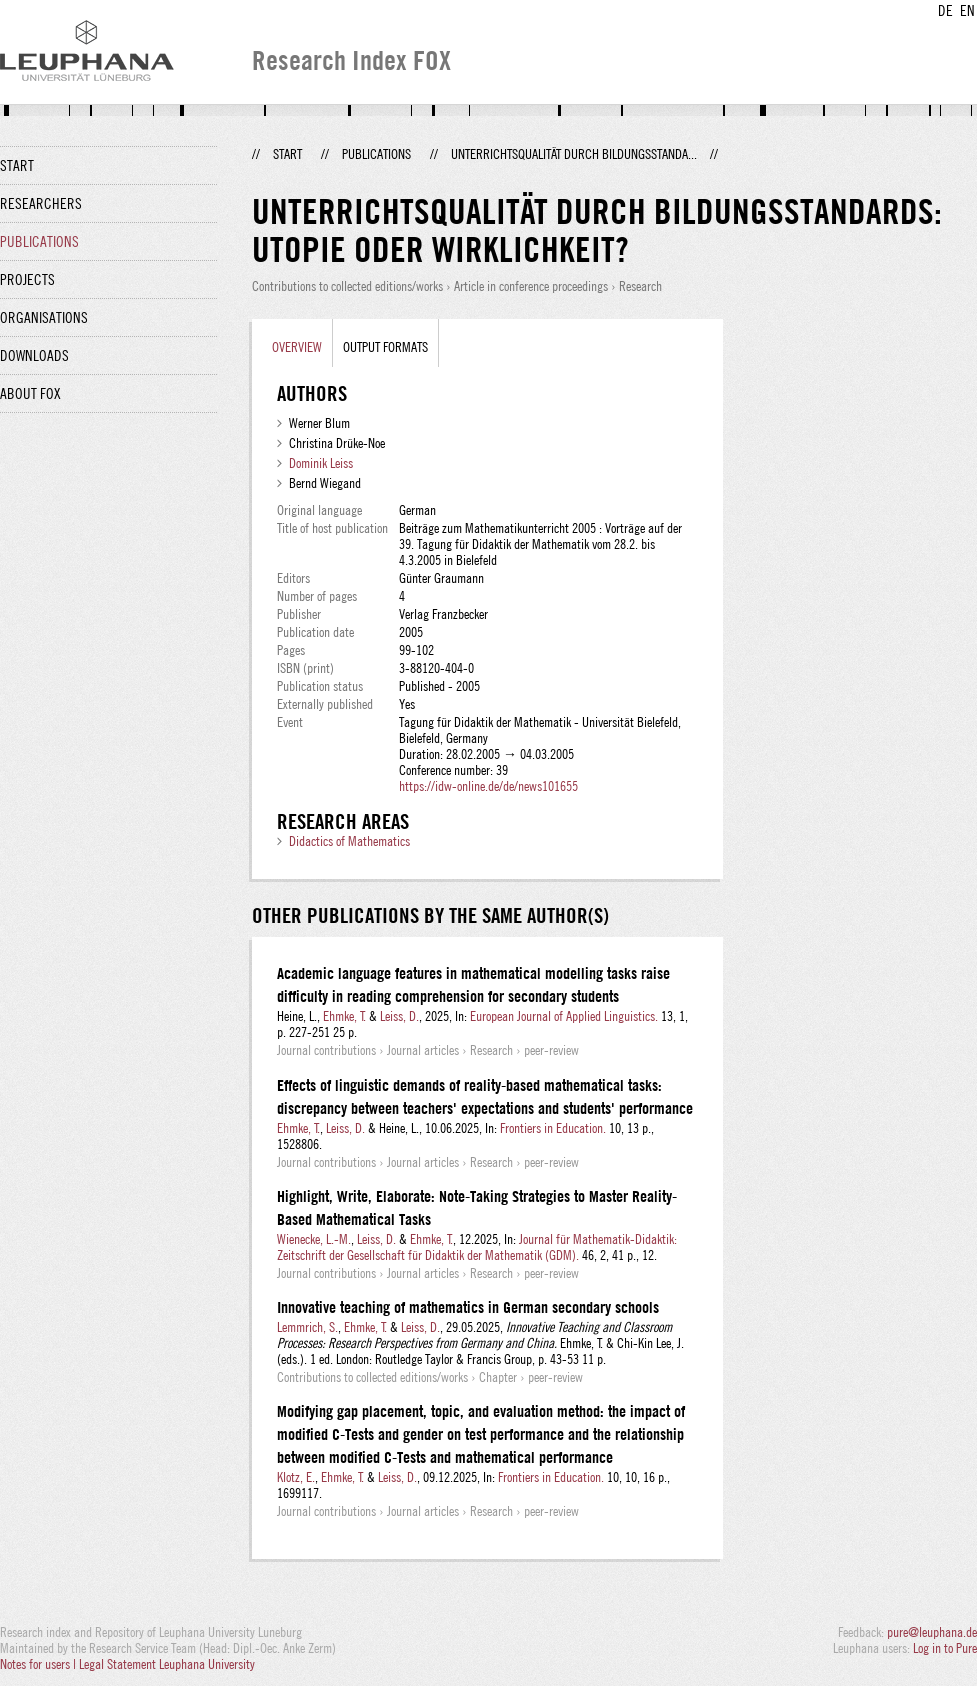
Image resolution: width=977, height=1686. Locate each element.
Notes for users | (39, 1664)
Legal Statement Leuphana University (167, 1664)
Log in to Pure (945, 1648)
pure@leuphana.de (932, 1632)
